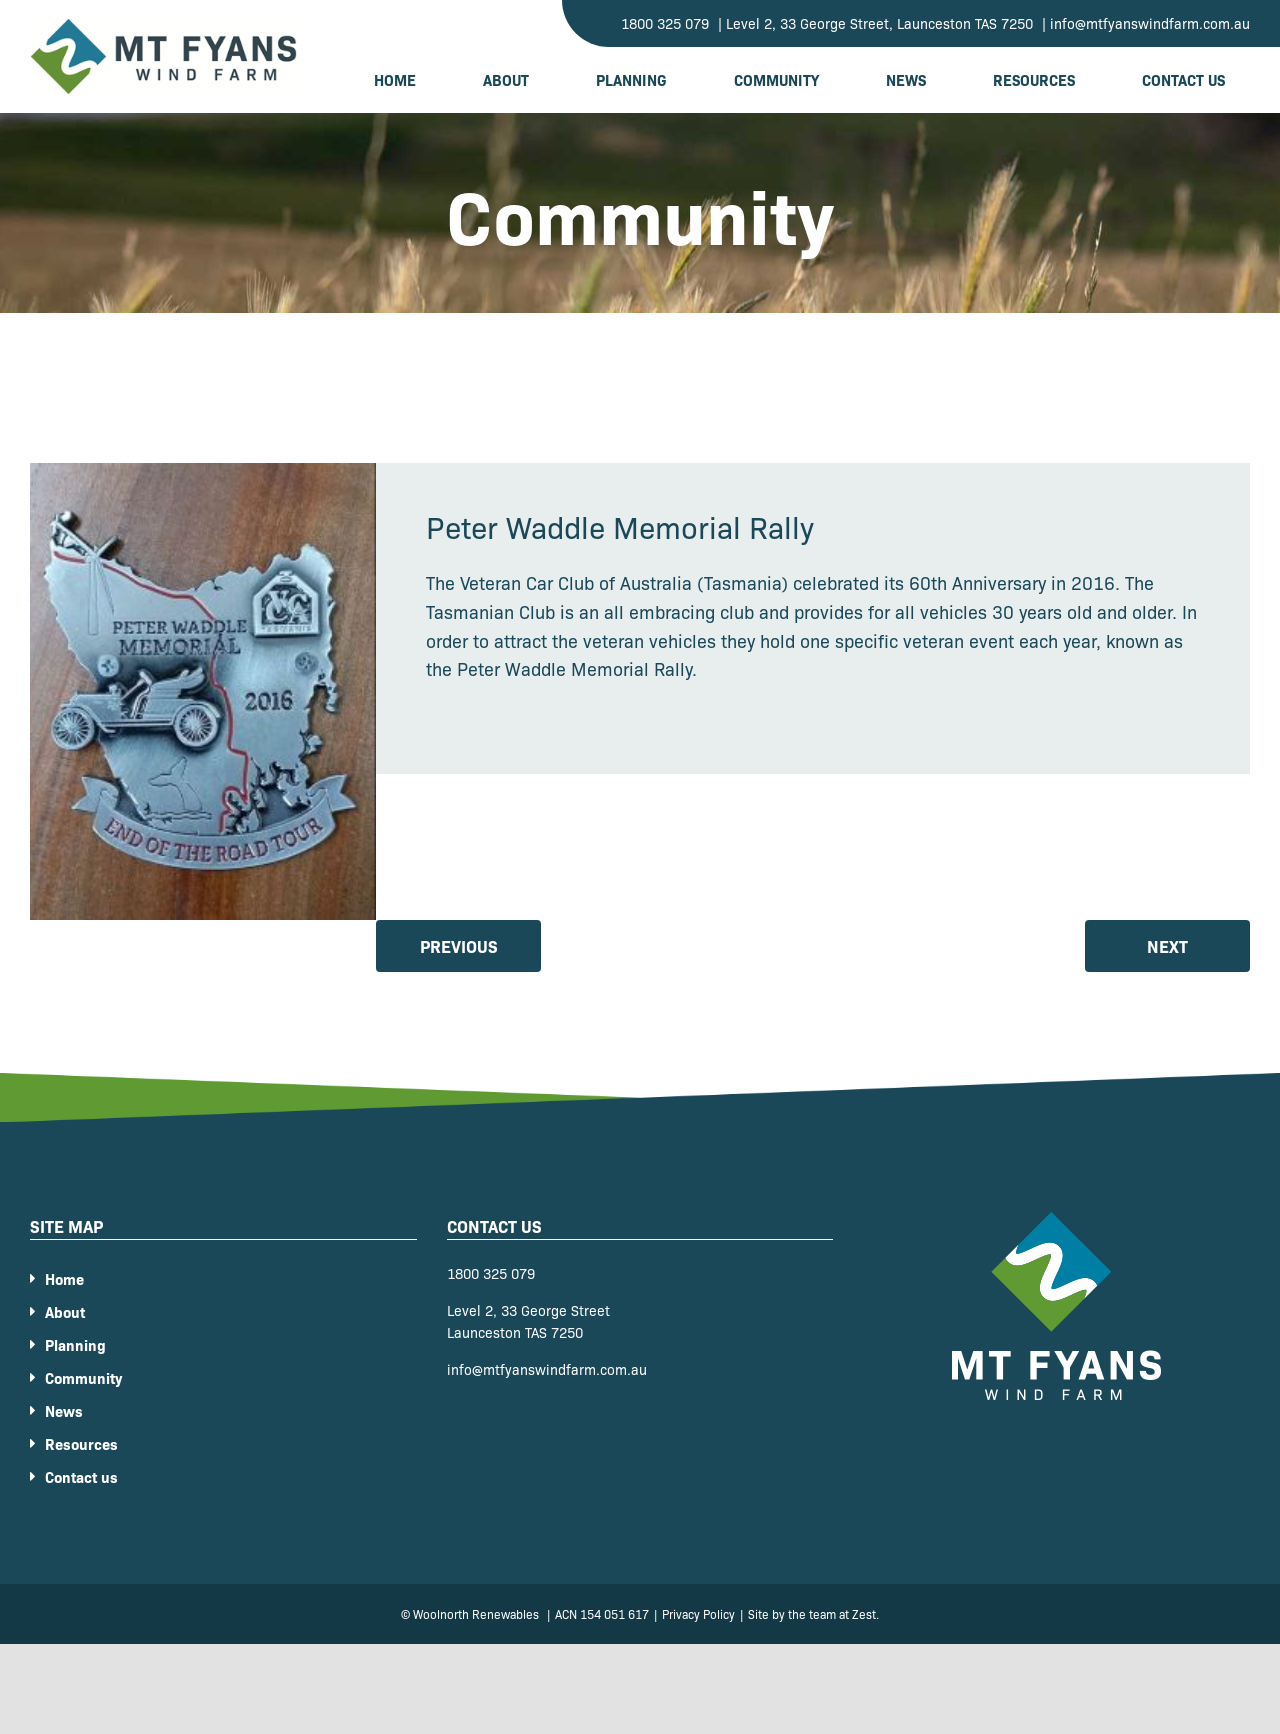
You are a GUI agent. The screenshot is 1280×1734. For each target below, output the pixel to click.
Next (1167, 945)
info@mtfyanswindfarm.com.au (547, 1369)
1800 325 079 (491, 1273)
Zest (864, 1613)
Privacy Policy (698, 1613)
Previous (459, 945)
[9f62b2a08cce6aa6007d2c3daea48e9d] (203, 691)
